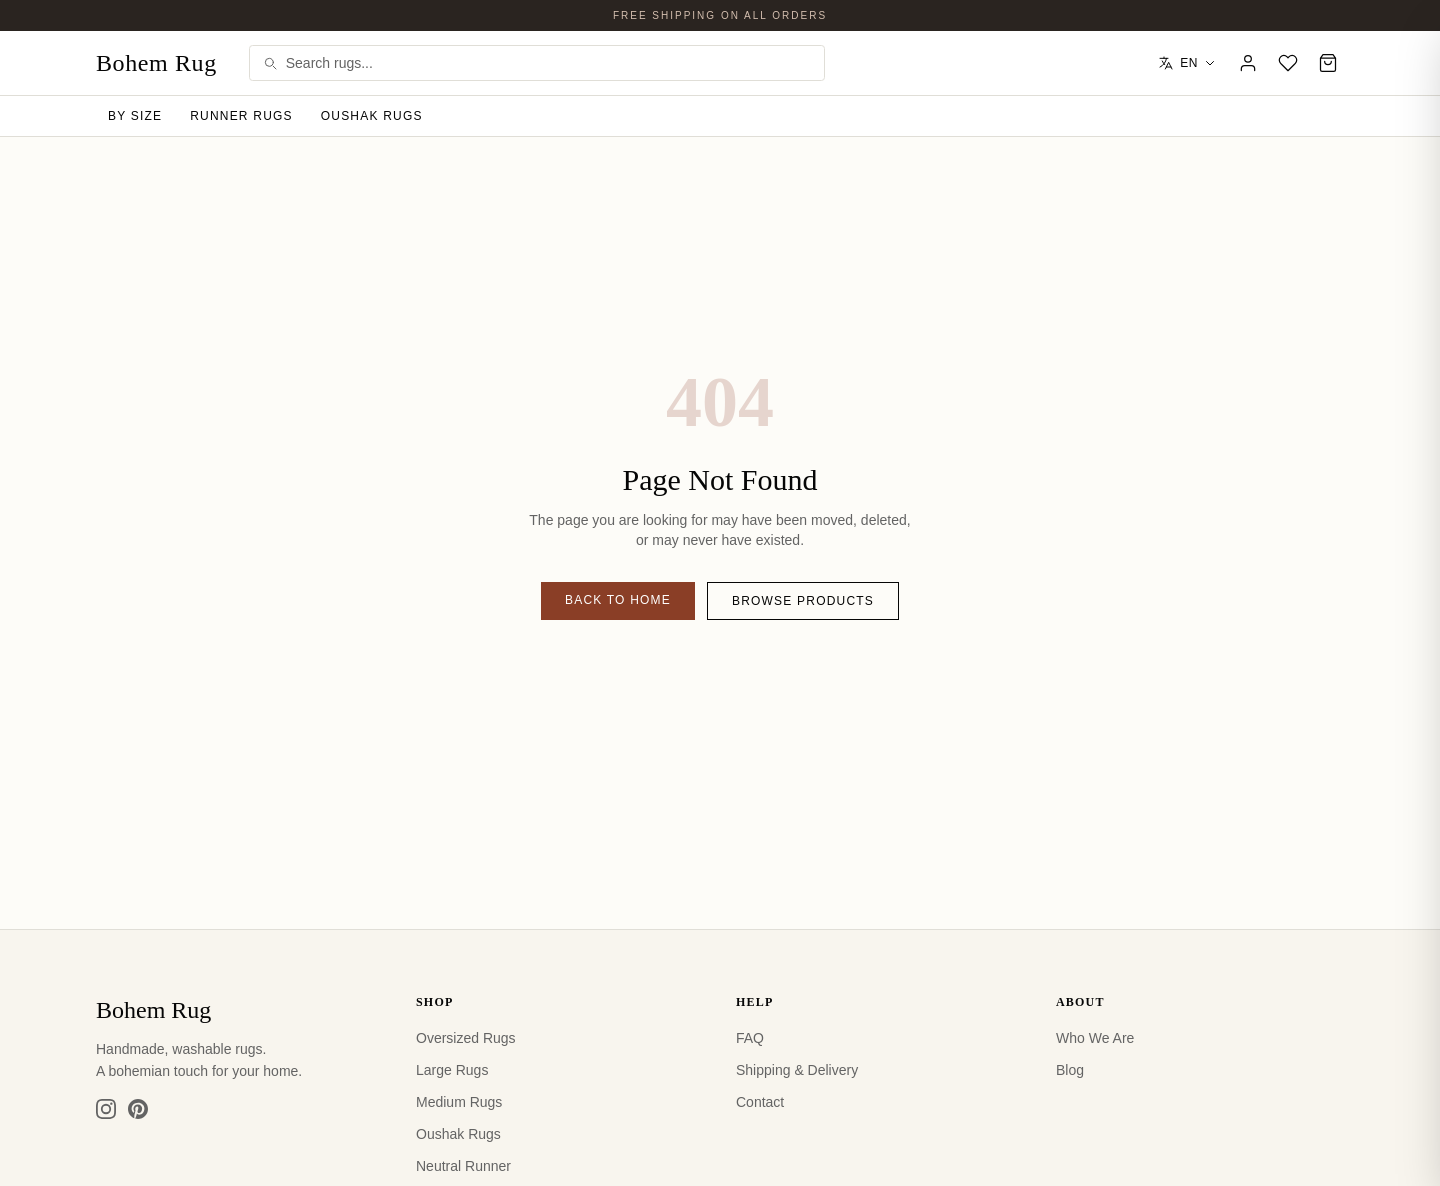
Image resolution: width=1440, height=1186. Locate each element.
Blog (1070, 1070)
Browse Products (803, 601)
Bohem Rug (156, 63)
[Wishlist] (1288, 63)
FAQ (750, 1038)
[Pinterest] (138, 1109)
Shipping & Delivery (797, 1070)
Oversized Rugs (466, 1038)
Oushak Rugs (372, 116)
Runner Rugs (241, 116)
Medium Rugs (459, 1102)
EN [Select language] (1187, 63)
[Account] (1248, 63)
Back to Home (618, 600)
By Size (135, 116)
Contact (760, 1102)
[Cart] (1328, 63)
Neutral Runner (463, 1166)
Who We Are (1095, 1038)
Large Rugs (452, 1070)
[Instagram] (106, 1109)
